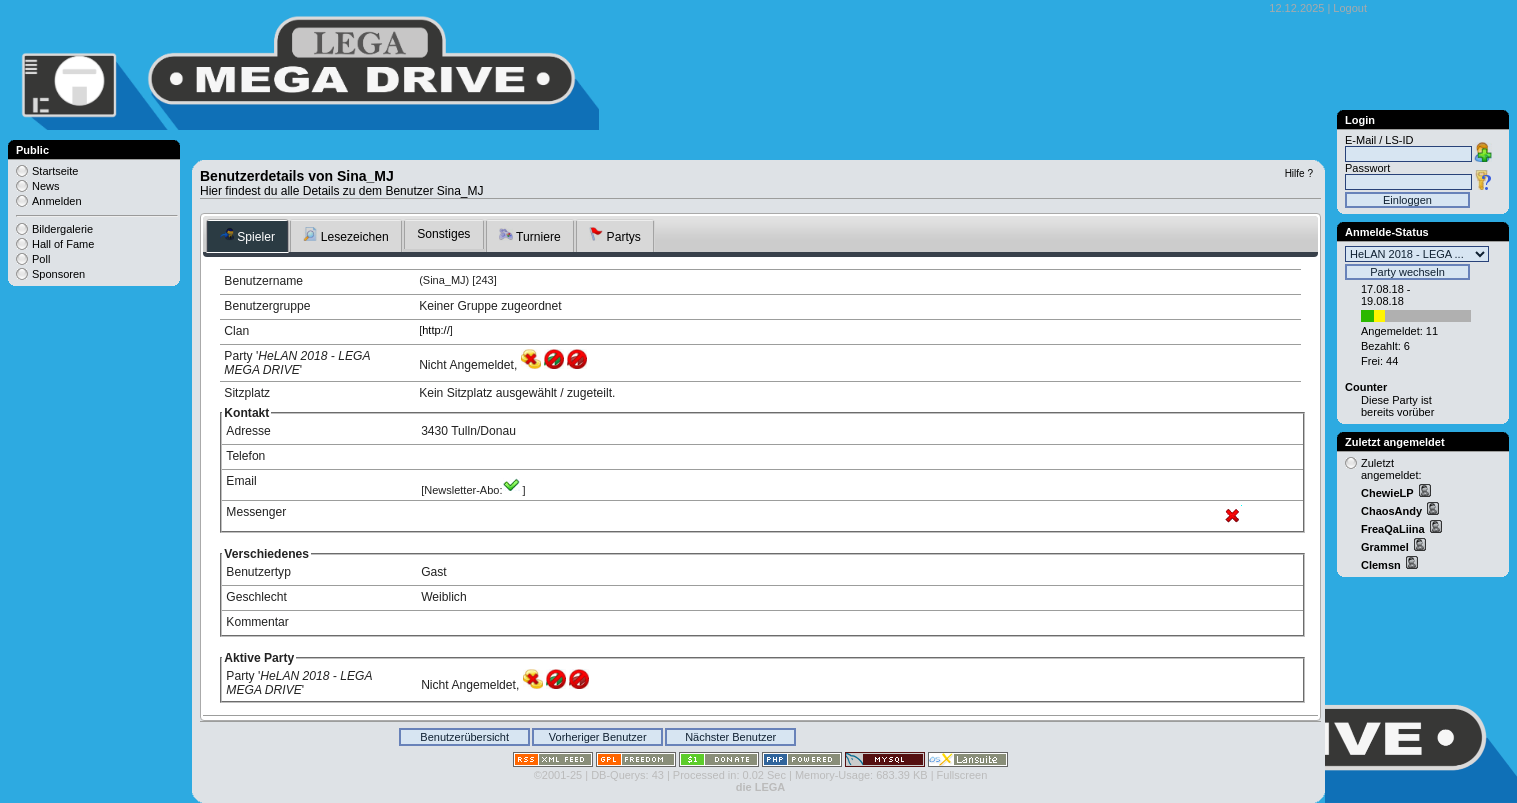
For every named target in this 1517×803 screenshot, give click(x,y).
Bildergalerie (62, 229)
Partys (615, 235)
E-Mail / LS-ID (1379, 140)
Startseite (55, 171)
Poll (41, 259)
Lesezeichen (345, 235)
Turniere (530, 235)
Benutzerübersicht (464, 737)
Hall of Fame (63, 244)
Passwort (1367, 168)
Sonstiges (443, 234)
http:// (436, 330)
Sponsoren (58, 274)
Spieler (247, 235)
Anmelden (57, 201)
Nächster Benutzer (730, 737)
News (46, 186)
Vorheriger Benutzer (598, 737)
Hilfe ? (1299, 173)
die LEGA (761, 787)
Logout (1350, 8)
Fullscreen (962, 775)
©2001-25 (558, 775)
